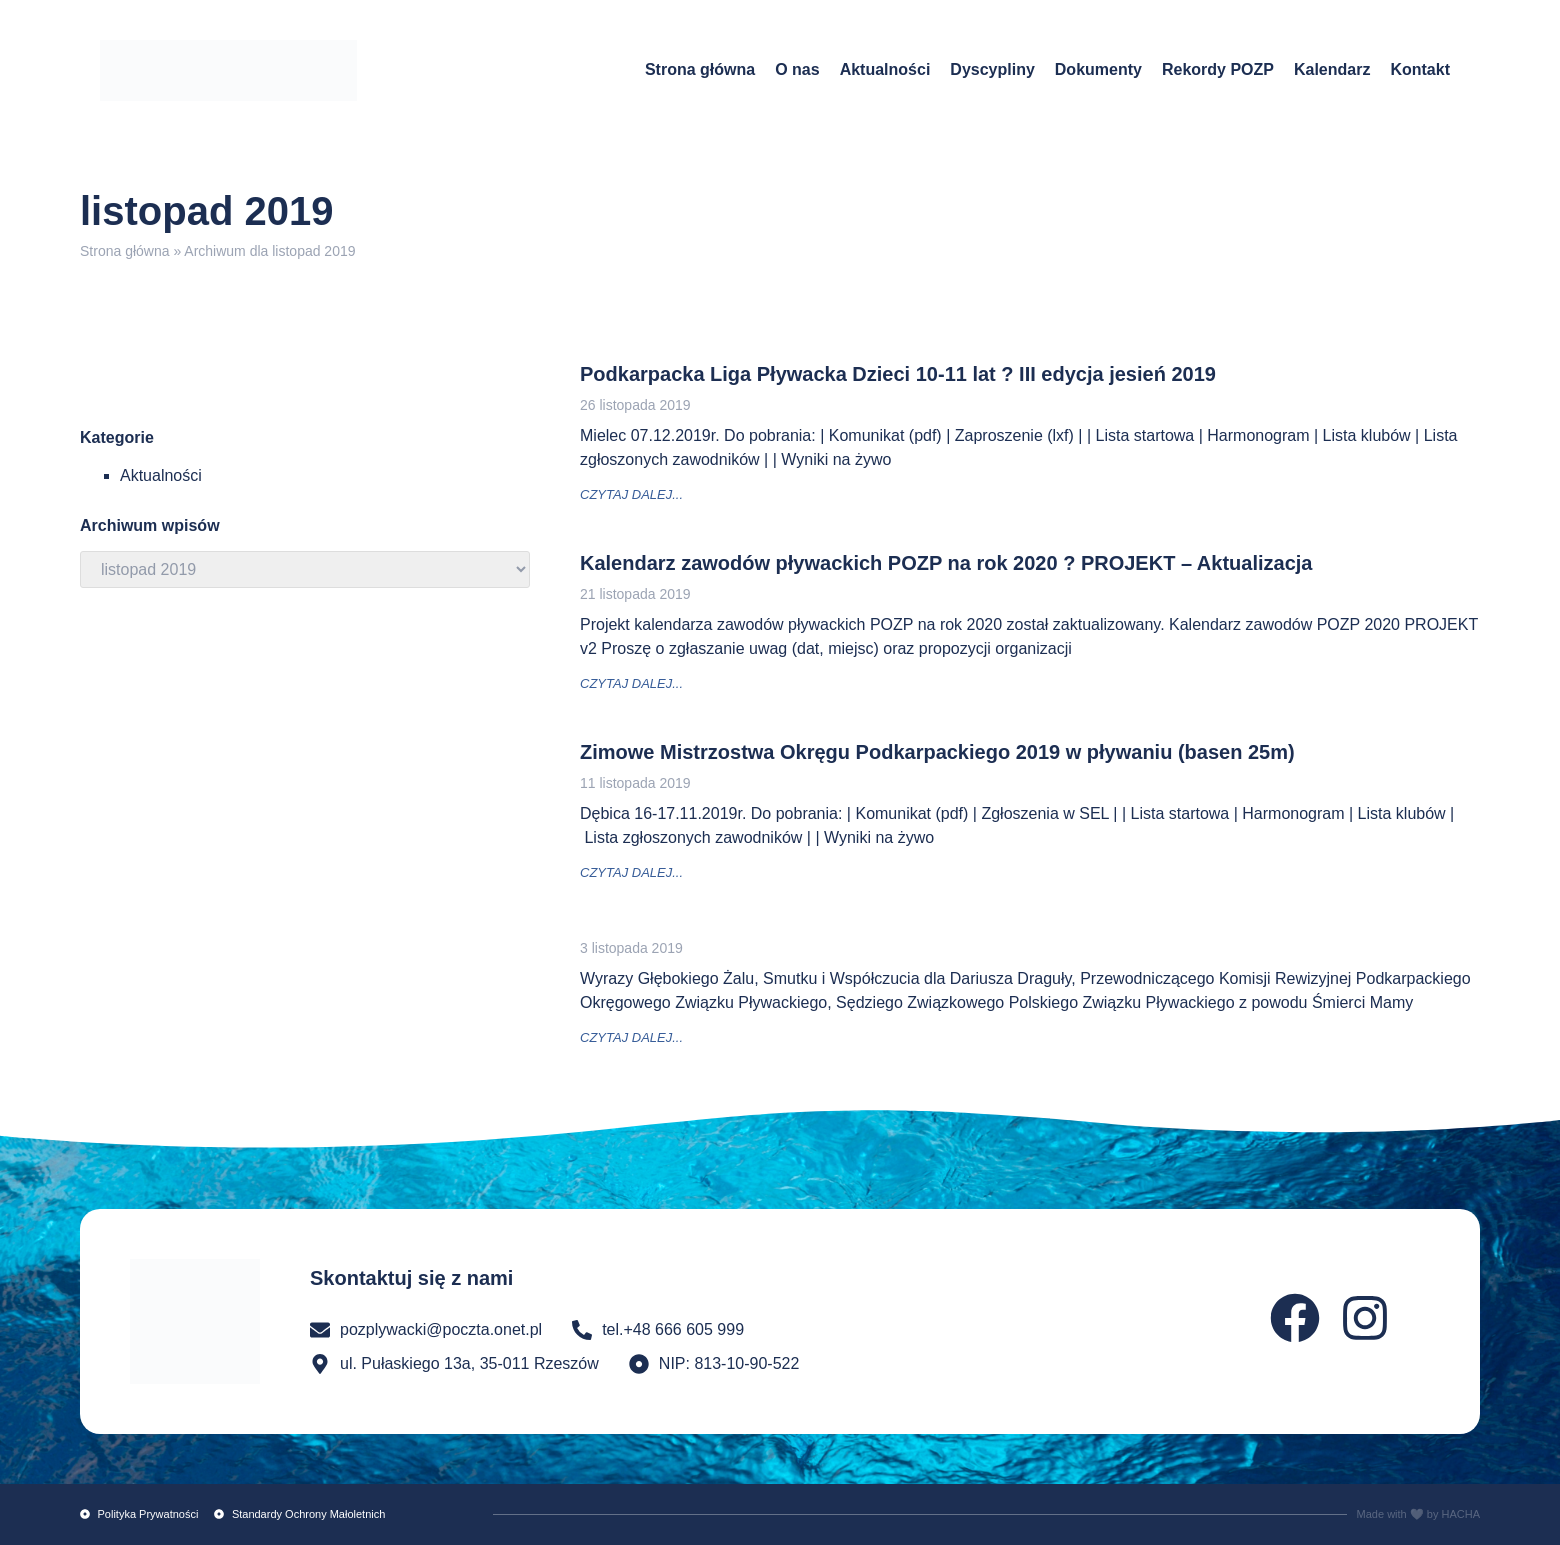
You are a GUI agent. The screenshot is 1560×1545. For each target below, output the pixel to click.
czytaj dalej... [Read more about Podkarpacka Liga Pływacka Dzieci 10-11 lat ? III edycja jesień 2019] (631, 494)
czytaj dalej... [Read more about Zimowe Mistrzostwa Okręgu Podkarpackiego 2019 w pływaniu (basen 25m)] (631, 872)
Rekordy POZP (1218, 69)
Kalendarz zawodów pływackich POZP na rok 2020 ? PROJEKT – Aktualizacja (946, 563)
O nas (797, 69)
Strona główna (700, 69)
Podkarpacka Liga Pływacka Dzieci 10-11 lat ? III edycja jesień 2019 (898, 374)
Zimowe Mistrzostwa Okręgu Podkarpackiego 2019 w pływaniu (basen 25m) (937, 752)
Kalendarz (1332, 69)
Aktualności (885, 69)
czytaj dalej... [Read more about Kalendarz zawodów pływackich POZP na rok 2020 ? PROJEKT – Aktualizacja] (631, 683)
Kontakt (1420, 69)
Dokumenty (1098, 69)
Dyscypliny (992, 69)
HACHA (1460, 1514)
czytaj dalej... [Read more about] (631, 1037)
